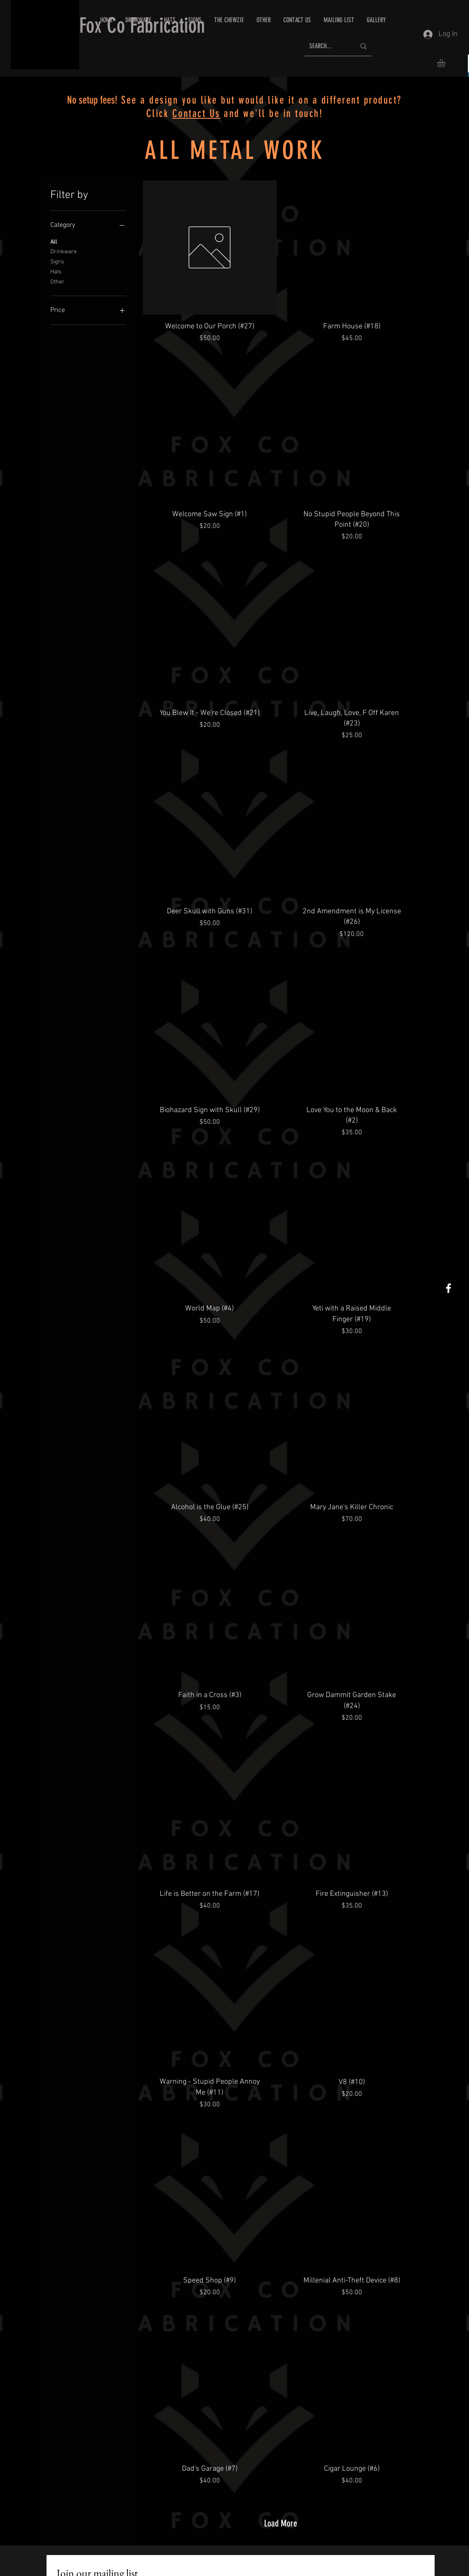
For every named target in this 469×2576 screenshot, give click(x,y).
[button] (297, 20)
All (53, 241)
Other (57, 281)
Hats (56, 271)
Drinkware (63, 251)
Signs (57, 261)
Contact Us (196, 113)
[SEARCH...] (326, 46)
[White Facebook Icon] (448, 1288)
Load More (280, 2523)
